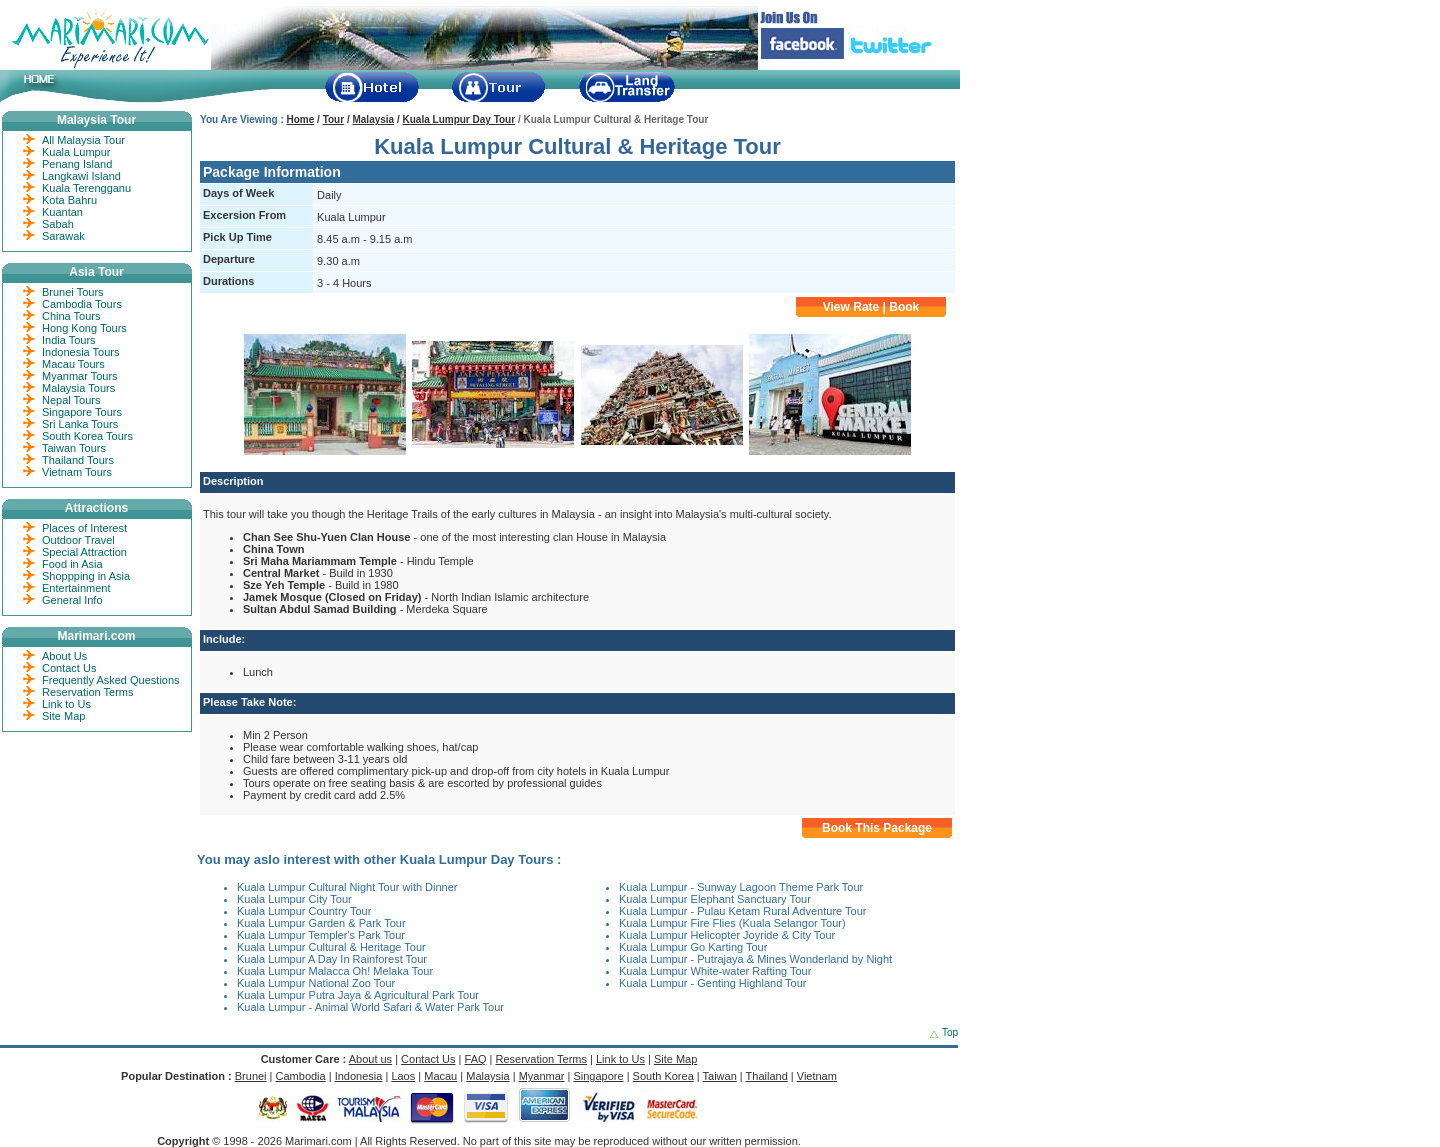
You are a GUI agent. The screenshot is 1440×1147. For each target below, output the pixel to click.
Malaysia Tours (78, 388)
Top (950, 1032)
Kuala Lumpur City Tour (294, 899)
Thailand (767, 1076)
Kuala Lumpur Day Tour (459, 119)
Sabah (58, 224)
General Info (72, 600)
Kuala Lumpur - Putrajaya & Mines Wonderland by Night (755, 959)
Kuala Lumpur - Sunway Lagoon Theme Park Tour (741, 887)
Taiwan (720, 1076)
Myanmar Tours (80, 376)
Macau (440, 1076)
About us (370, 1059)
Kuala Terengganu (86, 188)
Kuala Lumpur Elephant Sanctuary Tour (715, 899)
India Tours (69, 340)
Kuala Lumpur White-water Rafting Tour (715, 971)
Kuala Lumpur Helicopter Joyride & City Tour (727, 935)
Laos (403, 1076)
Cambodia (301, 1076)
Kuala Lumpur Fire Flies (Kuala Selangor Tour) (732, 923)
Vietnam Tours (77, 472)
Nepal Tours (71, 400)
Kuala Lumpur (76, 152)
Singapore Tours (82, 412)
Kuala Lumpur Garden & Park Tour (321, 923)
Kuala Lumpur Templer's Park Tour (321, 935)
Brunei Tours (73, 292)
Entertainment (76, 588)
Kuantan (62, 212)
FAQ (476, 1059)
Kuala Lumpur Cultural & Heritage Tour (331, 947)
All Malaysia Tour (83, 140)
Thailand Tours (78, 460)
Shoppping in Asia (86, 576)
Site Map (63, 716)
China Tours (71, 316)
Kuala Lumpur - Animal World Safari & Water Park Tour (370, 1007)
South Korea (663, 1076)
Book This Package (877, 828)
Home (301, 119)
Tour (333, 119)
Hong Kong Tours (84, 328)
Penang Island (77, 164)
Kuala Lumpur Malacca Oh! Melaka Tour (335, 971)
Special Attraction (84, 552)
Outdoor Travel (78, 540)
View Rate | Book (871, 307)
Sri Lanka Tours (80, 424)
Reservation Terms (88, 692)
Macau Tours (73, 364)
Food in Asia (72, 564)
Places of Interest (84, 528)
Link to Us (66, 704)
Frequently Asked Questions (111, 680)
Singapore (598, 1076)
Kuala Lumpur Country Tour (304, 911)
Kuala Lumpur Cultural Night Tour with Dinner (347, 887)
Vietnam (817, 1076)
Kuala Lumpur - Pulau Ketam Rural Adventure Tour (742, 911)
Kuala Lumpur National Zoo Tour (316, 983)
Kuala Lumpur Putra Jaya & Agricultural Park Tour (358, 995)
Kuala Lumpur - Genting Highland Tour (713, 983)
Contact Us (69, 668)
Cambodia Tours (82, 304)
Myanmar (542, 1076)
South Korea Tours (87, 436)
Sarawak (63, 236)
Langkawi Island (81, 176)
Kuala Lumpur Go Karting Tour (693, 947)
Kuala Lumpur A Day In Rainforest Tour (332, 959)
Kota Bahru (69, 200)
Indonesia (359, 1076)
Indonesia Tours (80, 352)
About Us (64, 656)
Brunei (251, 1076)
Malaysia (373, 119)
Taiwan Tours (74, 448)
